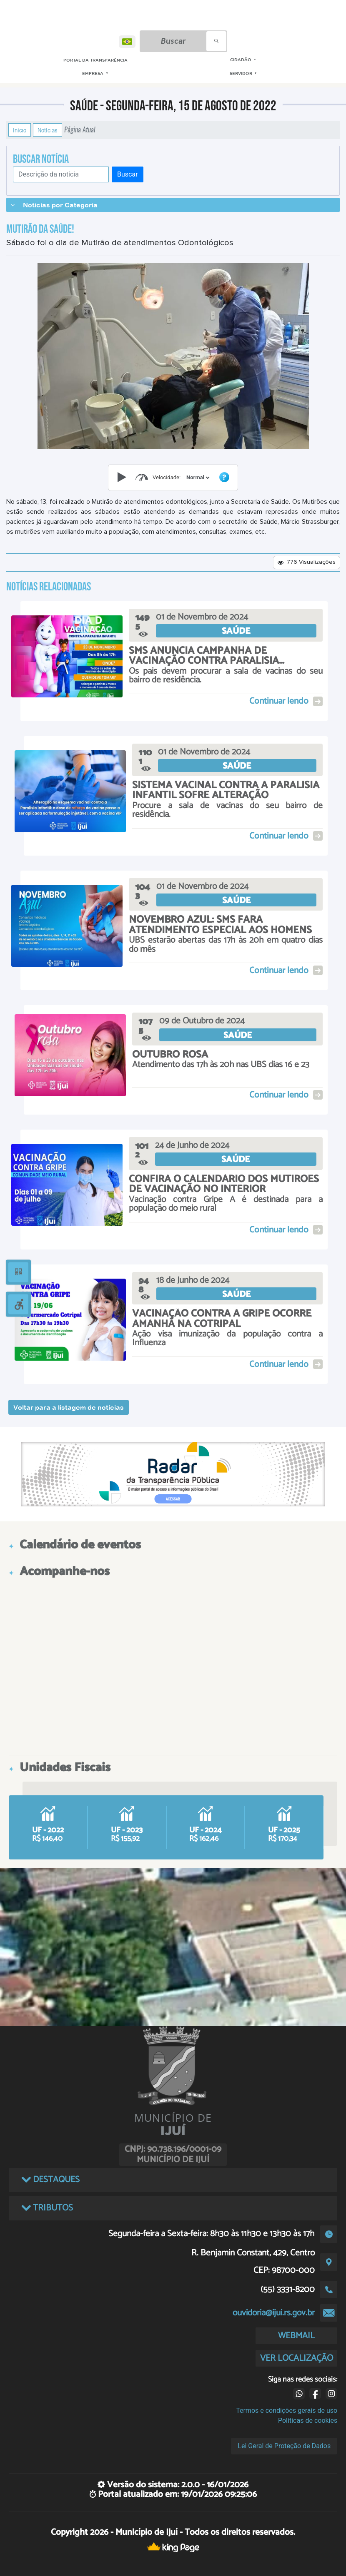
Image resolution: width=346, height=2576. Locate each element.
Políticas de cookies (307, 2420)
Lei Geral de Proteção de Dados (284, 2446)
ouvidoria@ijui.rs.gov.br (274, 2313)
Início (19, 130)
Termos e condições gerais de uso (286, 2410)
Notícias (48, 130)
